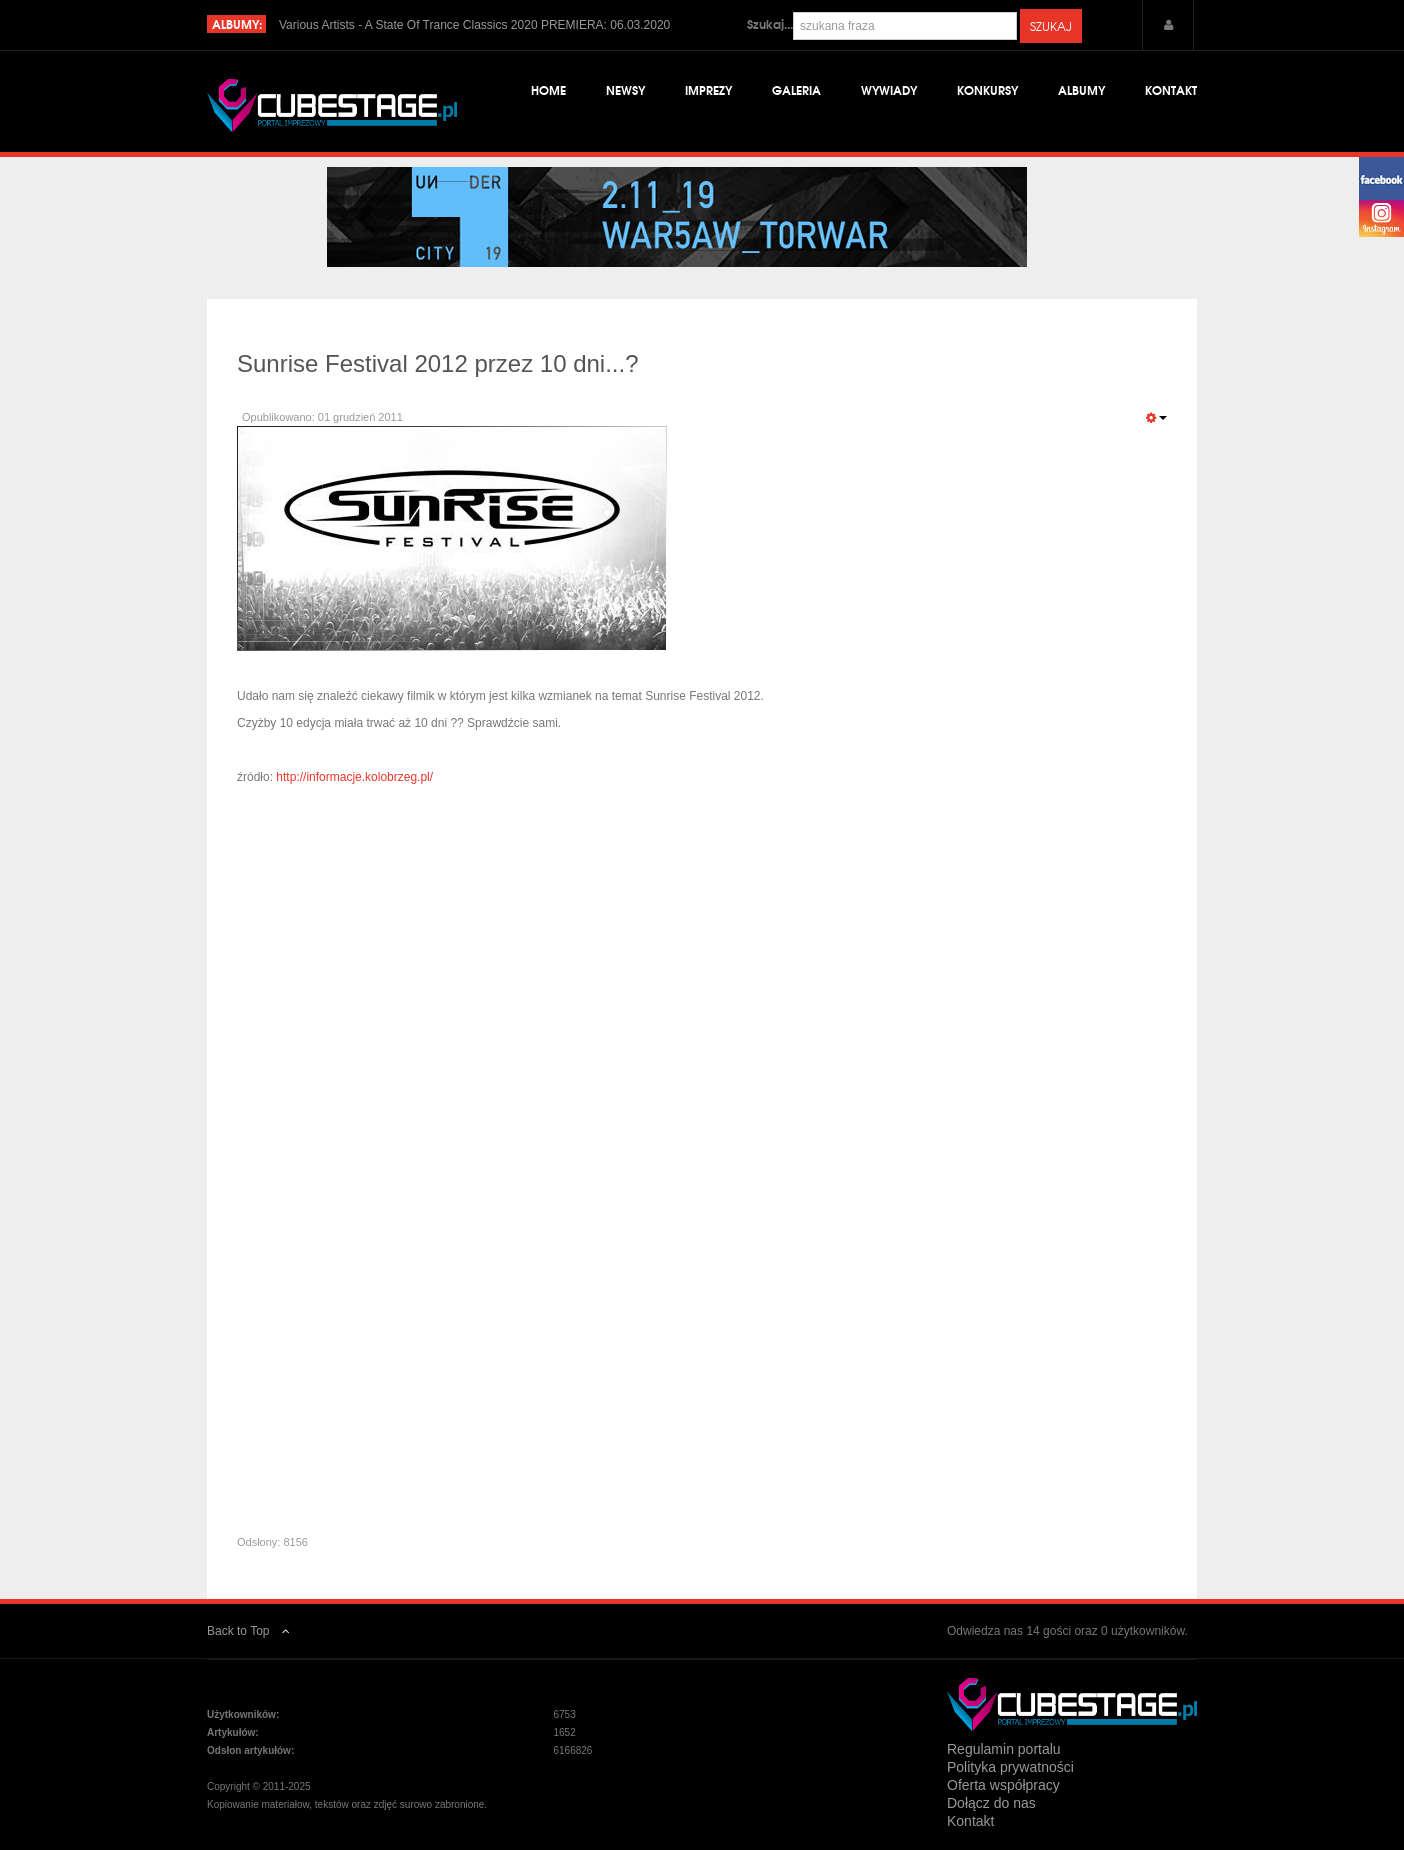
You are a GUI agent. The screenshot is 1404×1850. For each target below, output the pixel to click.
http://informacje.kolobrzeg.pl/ (354, 777)
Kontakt (1171, 89)
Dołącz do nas (991, 1803)
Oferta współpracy (1003, 1785)
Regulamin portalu (1004, 1749)
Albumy (1081, 89)
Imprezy (708, 89)
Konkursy (987, 89)
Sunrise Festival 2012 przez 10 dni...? (438, 363)
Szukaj (1051, 26)
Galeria (796, 89)
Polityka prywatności (1010, 1767)
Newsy (625, 89)
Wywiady (889, 89)
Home (548, 89)
